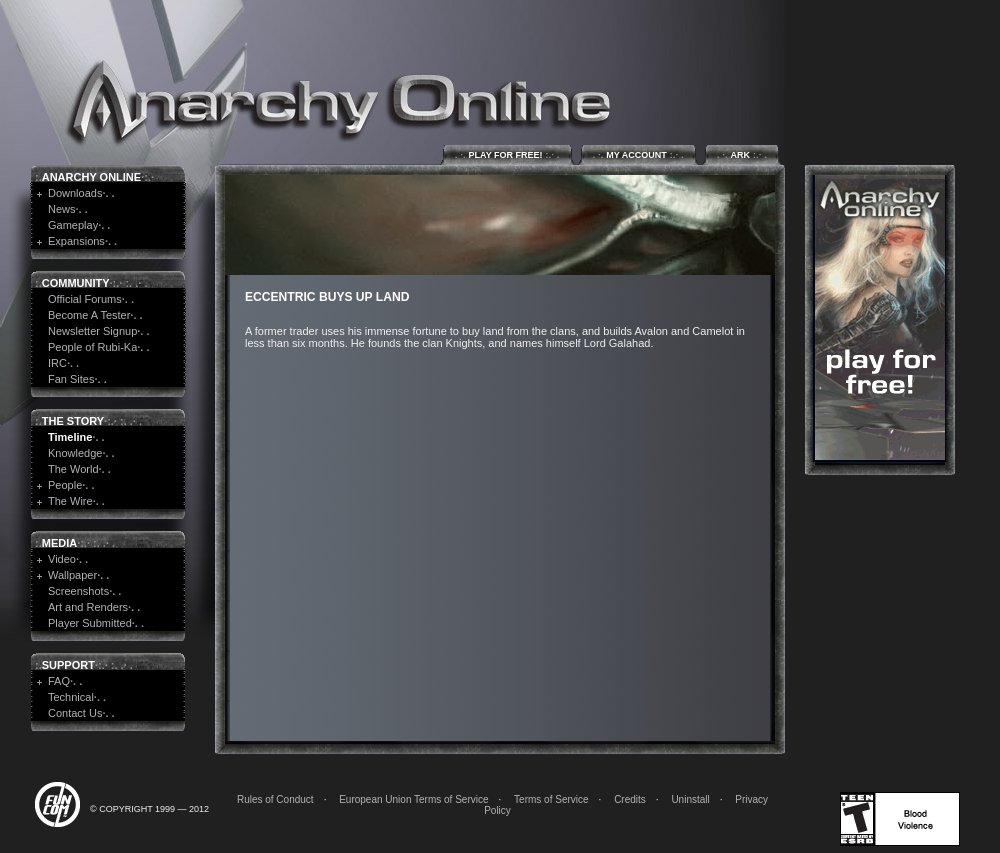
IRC (57, 363)
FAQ (59, 681)
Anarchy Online (91, 177)
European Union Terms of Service (413, 799)
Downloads (75, 193)
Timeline (70, 437)
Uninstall (690, 799)
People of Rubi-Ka (92, 347)
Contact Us (75, 713)
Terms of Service (551, 799)
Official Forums (85, 299)
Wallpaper (72, 575)
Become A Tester (89, 315)
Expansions (76, 241)
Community (76, 283)
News (62, 209)
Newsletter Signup (92, 331)
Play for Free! (507, 154)
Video (62, 559)
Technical (71, 697)
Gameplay (73, 225)
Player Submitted (90, 623)
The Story (73, 421)
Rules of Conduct (275, 799)
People (65, 485)
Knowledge (75, 453)
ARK (742, 154)
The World (73, 469)
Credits (630, 799)
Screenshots (78, 591)
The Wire (70, 501)
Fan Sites (71, 379)
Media (59, 543)
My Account (638, 154)
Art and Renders (88, 607)
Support (68, 665)
